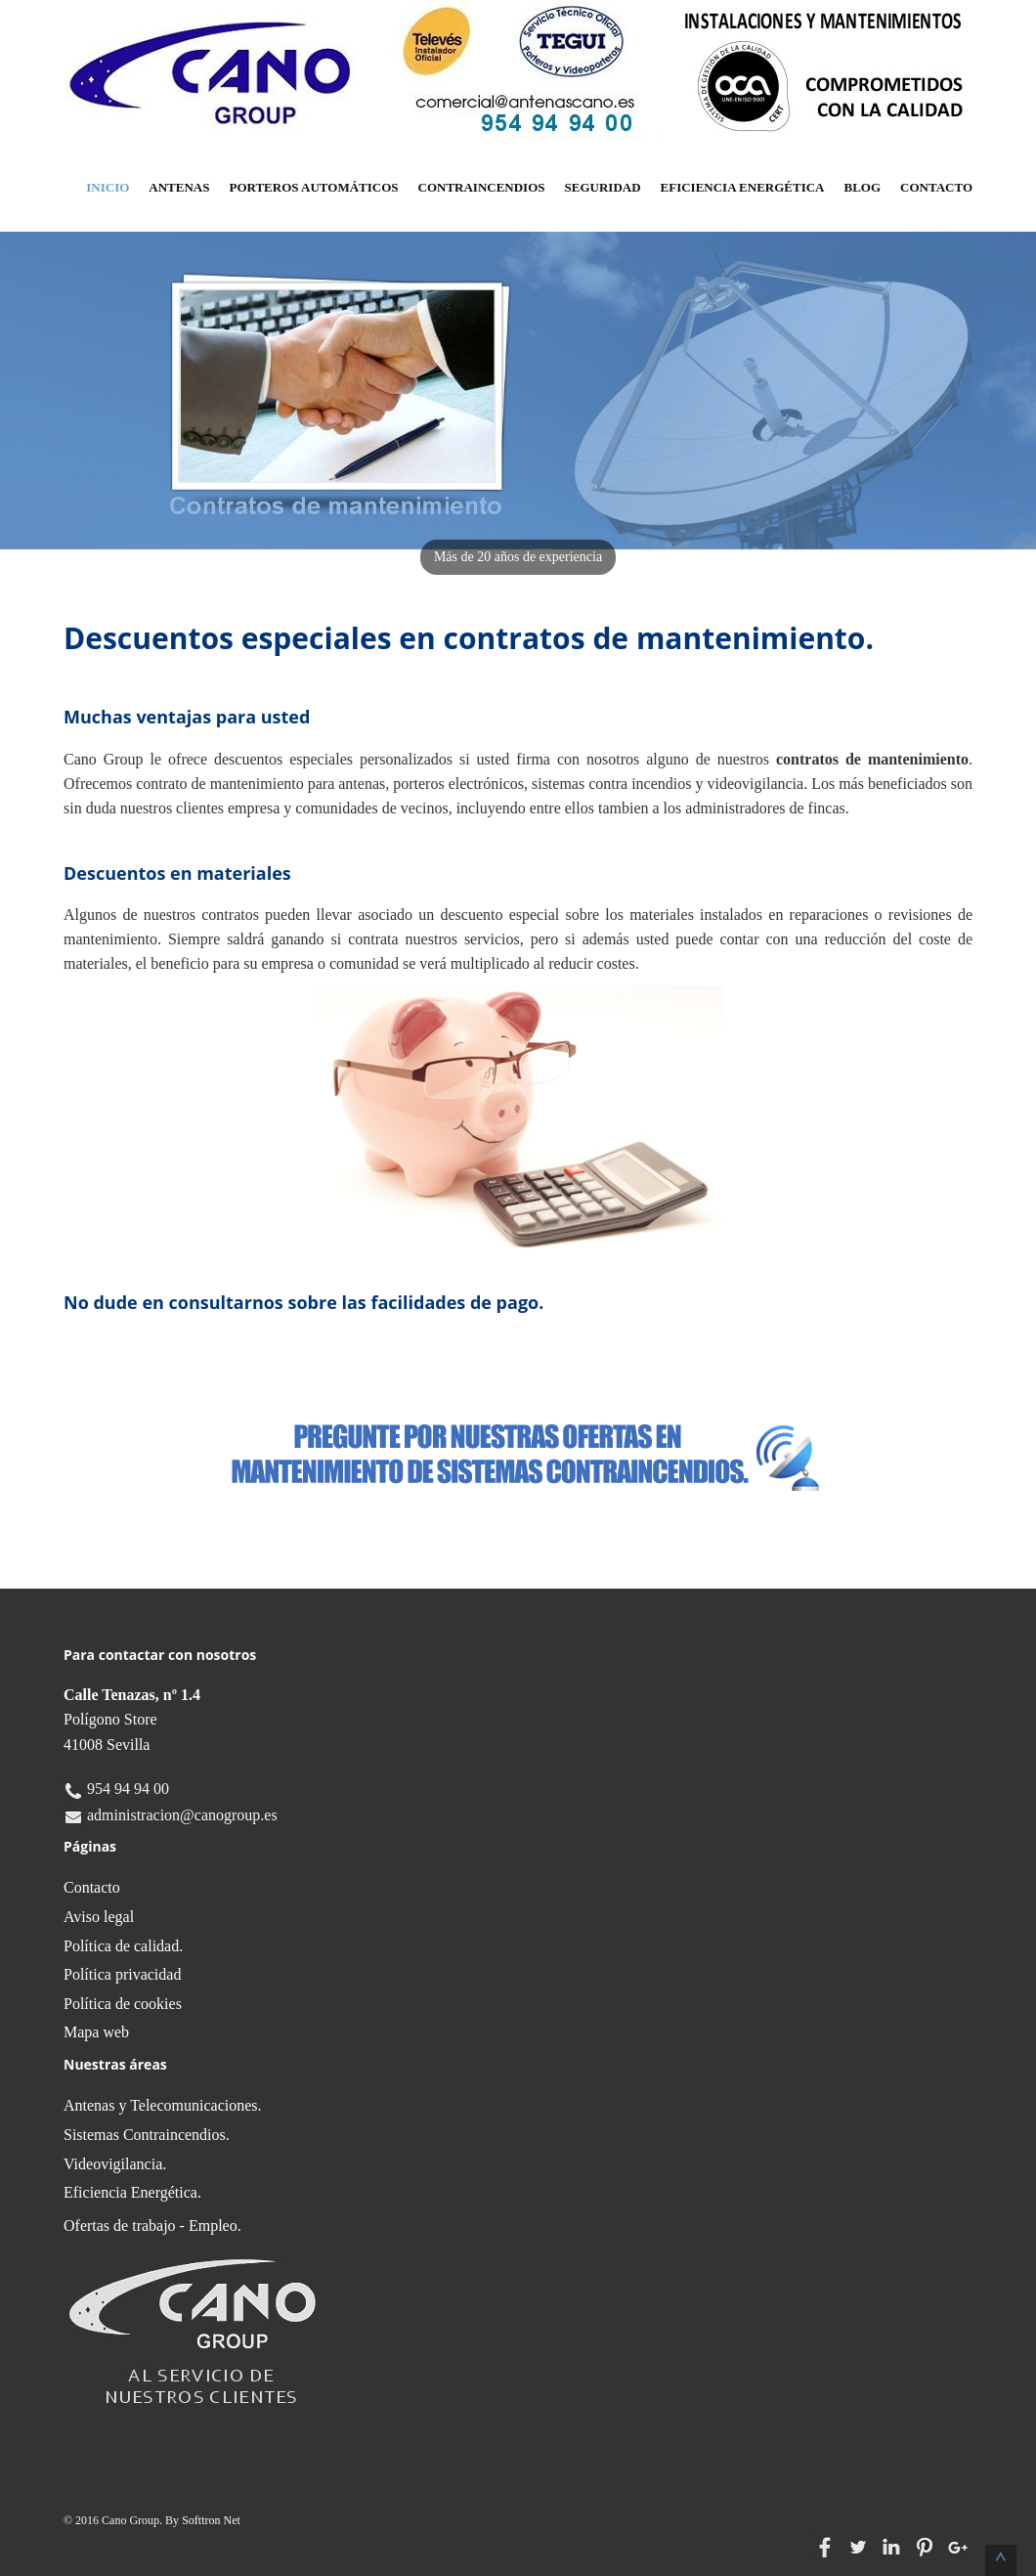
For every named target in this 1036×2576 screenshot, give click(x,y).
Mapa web (96, 2032)
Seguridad (603, 187)
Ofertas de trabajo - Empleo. (152, 2225)
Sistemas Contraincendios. (147, 2134)
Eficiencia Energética (743, 187)
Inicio (107, 187)
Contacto (936, 187)
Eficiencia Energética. (132, 2192)
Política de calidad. (123, 1946)
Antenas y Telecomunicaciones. (163, 2105)
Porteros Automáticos (313, 187)
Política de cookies (123, 2003)
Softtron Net (211, 2520)
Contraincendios (481, 187)
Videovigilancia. (115, 2164)
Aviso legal (99, 1916)
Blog (863, 187)
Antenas (179, 187)
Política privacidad (122, 1974)
